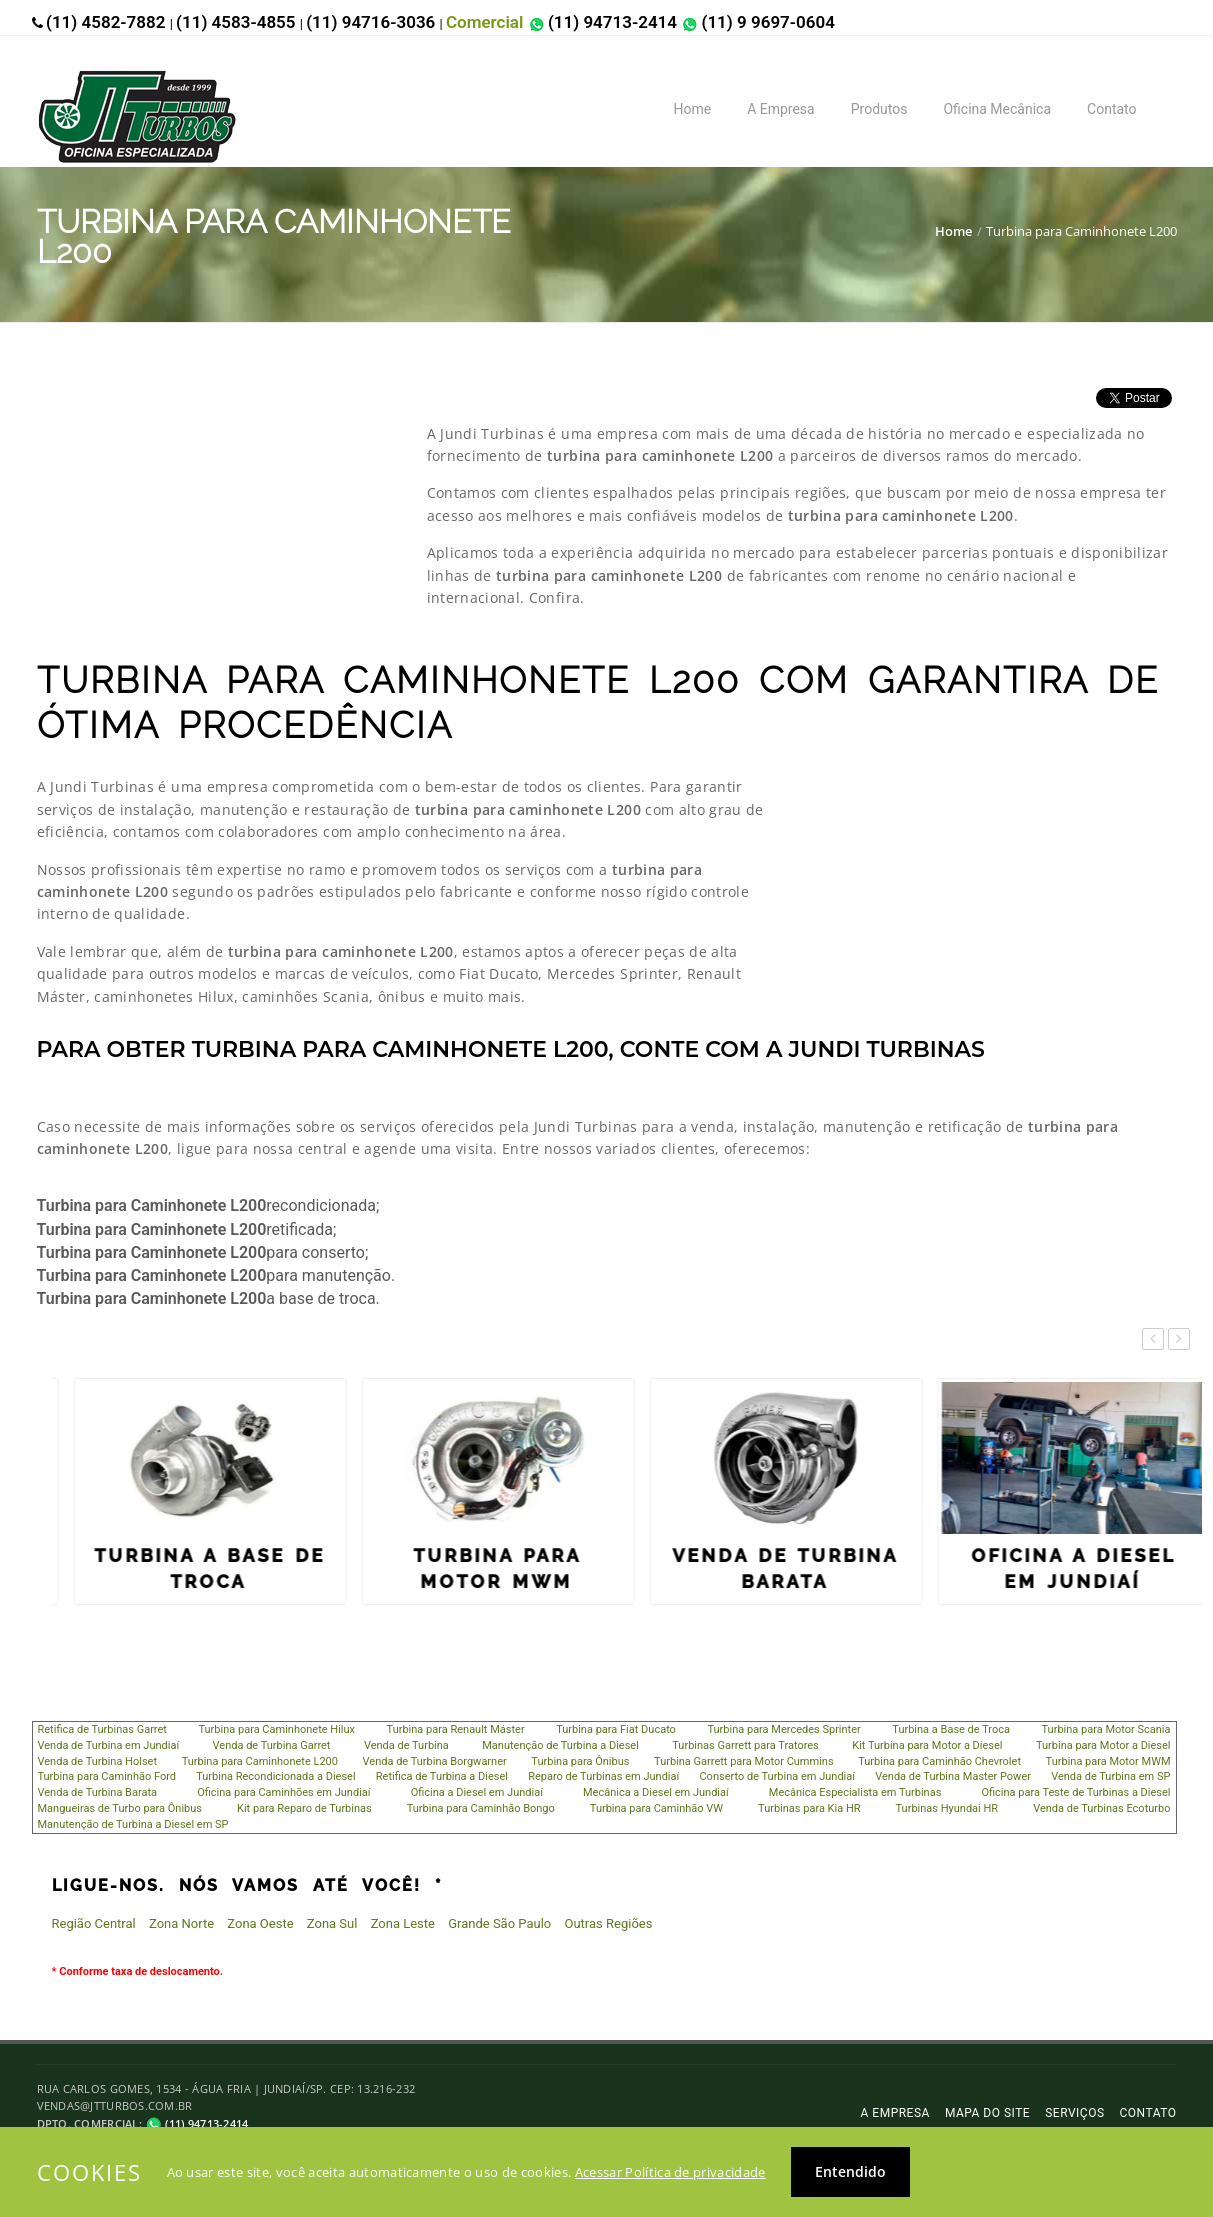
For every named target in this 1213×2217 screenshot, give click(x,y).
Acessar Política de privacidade (670, 2172)
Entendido (850, 2171)
